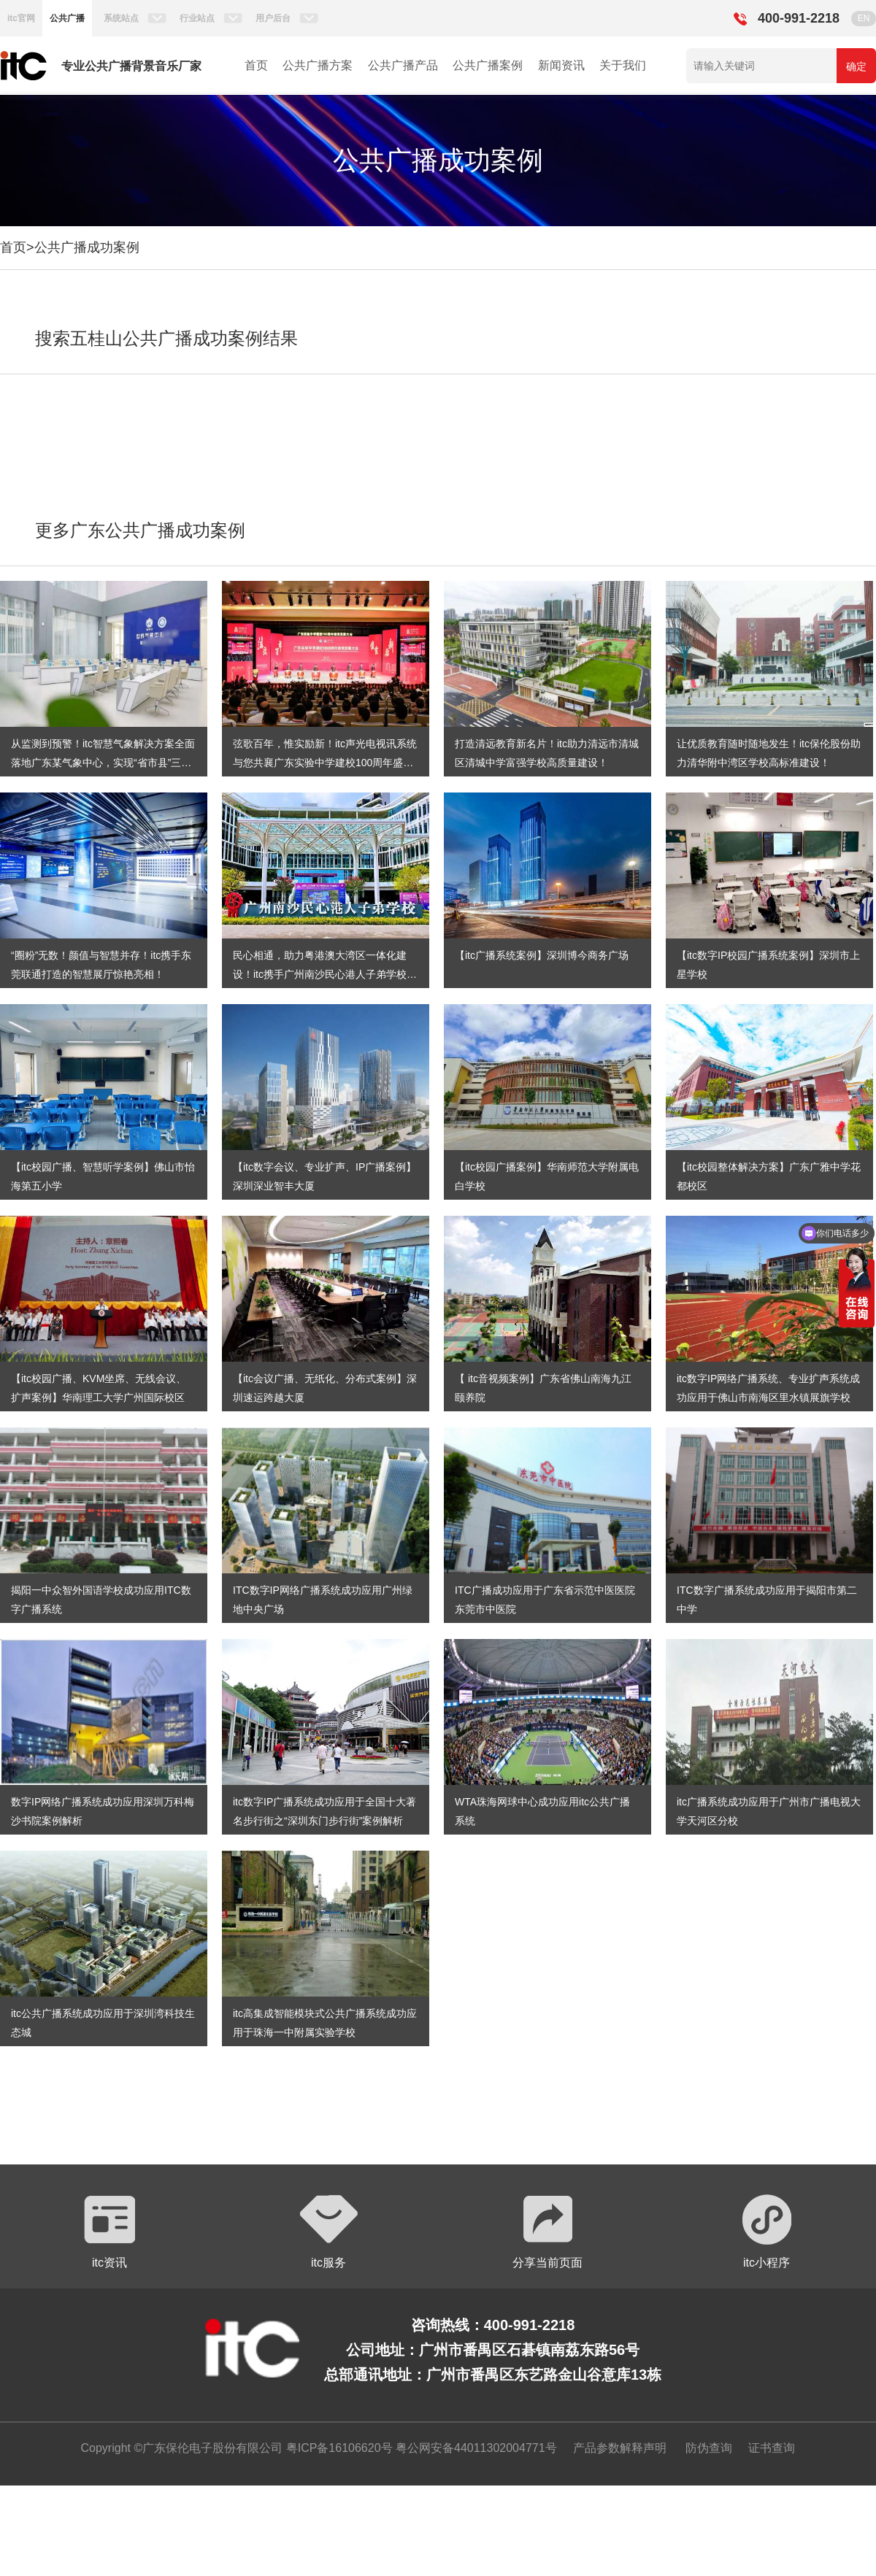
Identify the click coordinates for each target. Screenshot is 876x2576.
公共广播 (67, 18)
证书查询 (771, 2448)
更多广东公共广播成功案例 (140, 530)
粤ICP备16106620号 (337, 2448)
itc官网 (21, 18)
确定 (856, 66)
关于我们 (622, 65)
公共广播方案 (318, 65)
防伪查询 (708, 2448)
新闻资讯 (561, 65)
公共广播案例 (488, 65)
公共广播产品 (403, 65)
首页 (256, 65)
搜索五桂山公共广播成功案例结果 (166, 338)
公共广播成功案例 (86, 247)
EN (864, 18)
